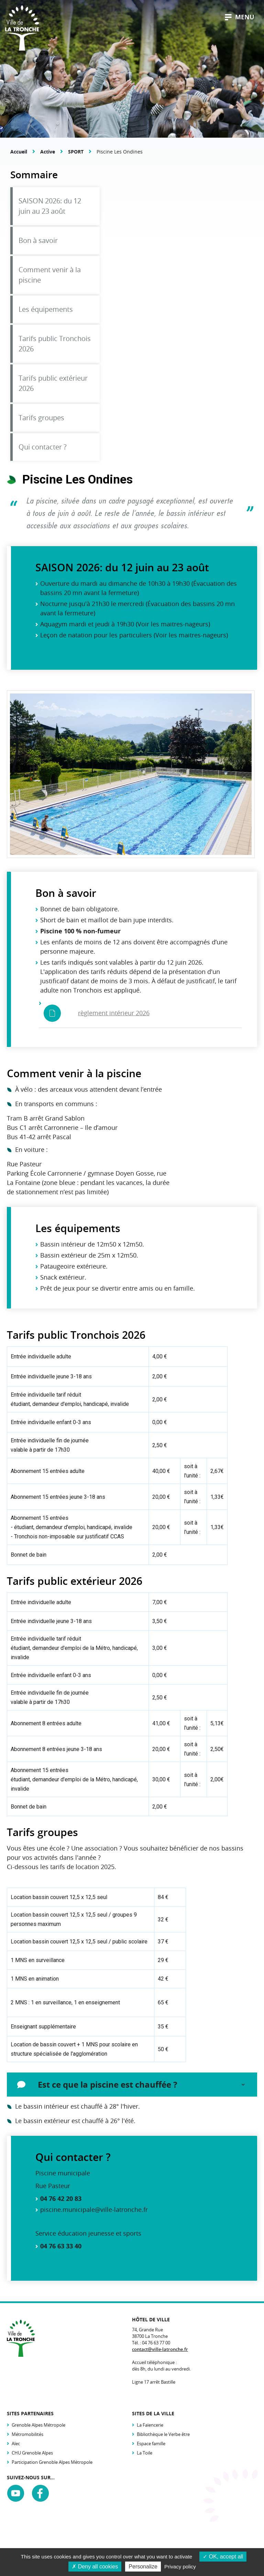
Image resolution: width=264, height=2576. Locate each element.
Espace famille (151, 2443)
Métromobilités (27, 2434)
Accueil (18, 152)
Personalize (143, 2566)
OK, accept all (223, 2556)
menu (239, 17)
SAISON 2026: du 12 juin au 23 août (50, 206)
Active (47, 152)
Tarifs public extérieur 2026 (53, 383)
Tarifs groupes (41, 417)
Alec (16, 2443)
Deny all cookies (95, 2566)
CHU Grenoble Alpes (32, 2453)
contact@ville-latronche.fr (160, 2349)
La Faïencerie (150, 2425)
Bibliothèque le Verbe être (163, 2434)
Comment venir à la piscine (50, 275)
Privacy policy (180, 2566)
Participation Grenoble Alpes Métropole (52, 2462)
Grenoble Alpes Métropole (38, 2425)
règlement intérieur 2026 (114, 1013)
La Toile (144, 2453)
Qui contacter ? (43, 447)
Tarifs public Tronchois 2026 (55, 343)
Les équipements (46, 309)
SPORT (76, 152)
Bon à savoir (38, 240)
